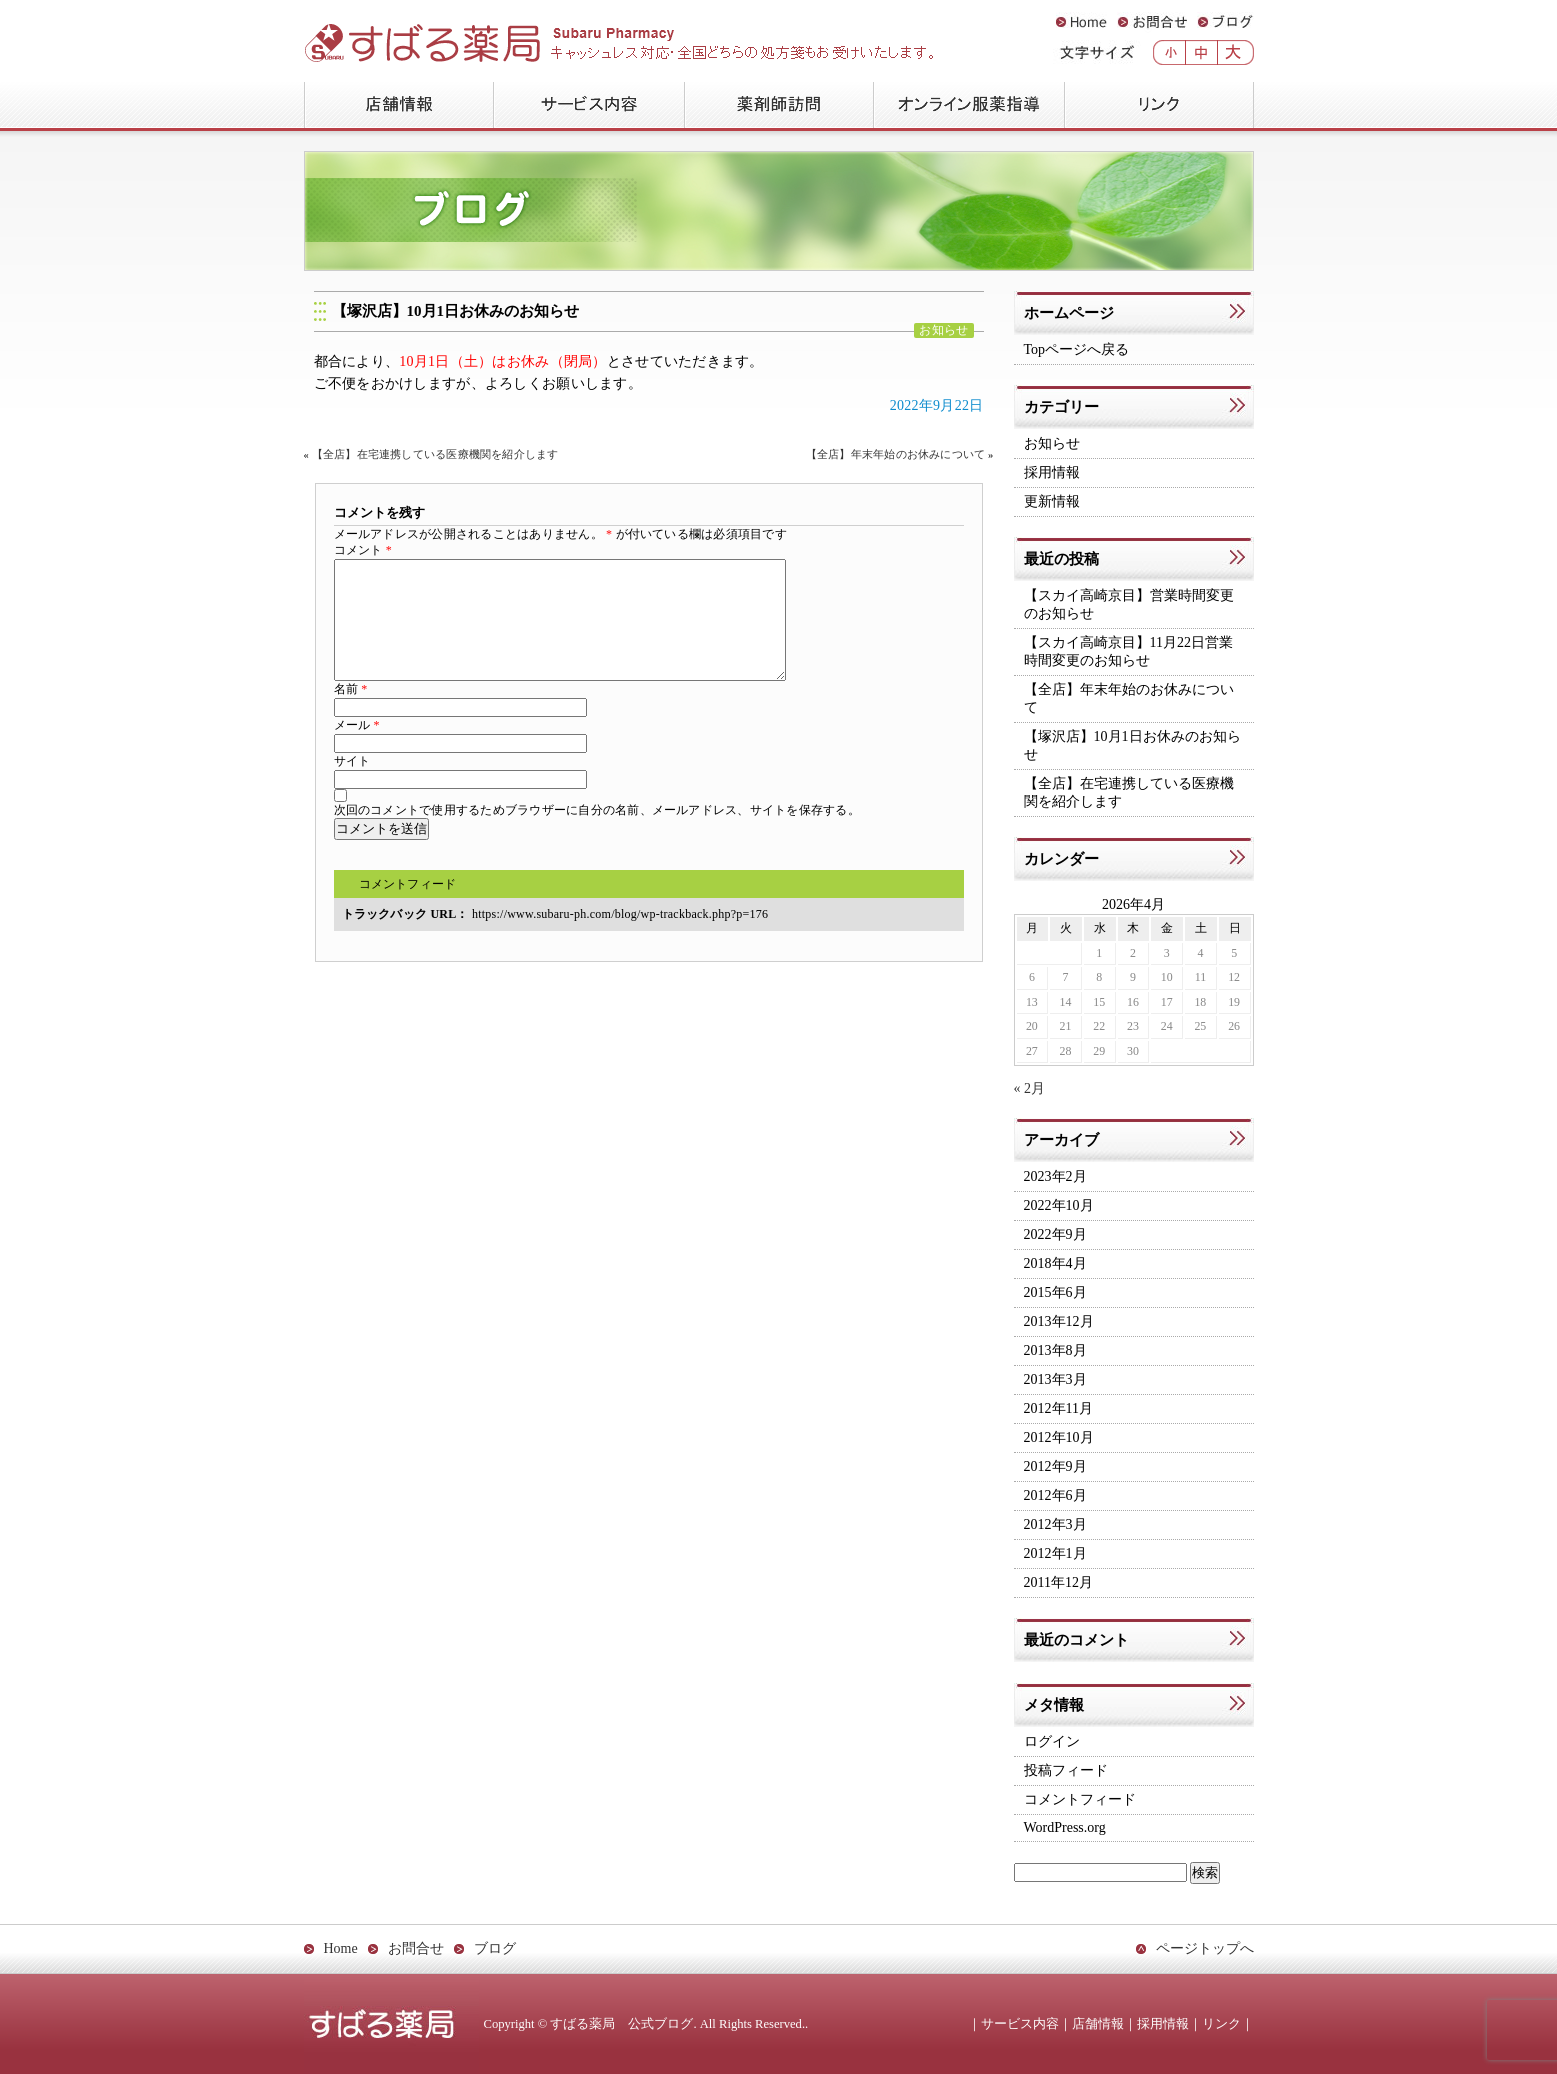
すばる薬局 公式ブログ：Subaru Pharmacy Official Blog (560, 36)
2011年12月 (1058, 1582)
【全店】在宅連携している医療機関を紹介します (435, 454)
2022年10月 (1059, 1205)
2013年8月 (1055, 1350)
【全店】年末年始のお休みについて (895, 454)
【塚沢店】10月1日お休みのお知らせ (456, 311)
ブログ (1225, 22)
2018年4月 (1055, 1263)
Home (1081, 22)
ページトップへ (1205, 1948)
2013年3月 (1055, 1379)
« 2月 (1030, 1088)
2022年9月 (1055, 1234)
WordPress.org (1065, 1827)
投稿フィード (1066, 1770)
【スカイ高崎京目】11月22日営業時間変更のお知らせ (1128, 651)
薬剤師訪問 (778, 106)
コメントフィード (408, 908)
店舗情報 (398, 106)
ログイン (1052, 1741)
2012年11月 (1058, 1408)
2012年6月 (1055, 1495)
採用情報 (1052, 472)
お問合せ (1152, 22)
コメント (363, 550)
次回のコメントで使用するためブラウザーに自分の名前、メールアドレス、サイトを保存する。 (597, 834)
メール (357, 749)
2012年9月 (1055, 1466)
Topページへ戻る (1077, 349)
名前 (351, 713)
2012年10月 (1059, 1437)
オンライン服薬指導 (968, 106)
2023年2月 (1055, 1176)
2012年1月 (1055, 1553)
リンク (1159, 106)
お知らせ (943, 330)
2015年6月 (1055, 1292)
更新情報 (1052, 501)
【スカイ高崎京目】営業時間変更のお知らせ (1129, 604)
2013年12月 (1059, 1321)
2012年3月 (1055, 1524)
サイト (352, 785)
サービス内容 (588, 106)
